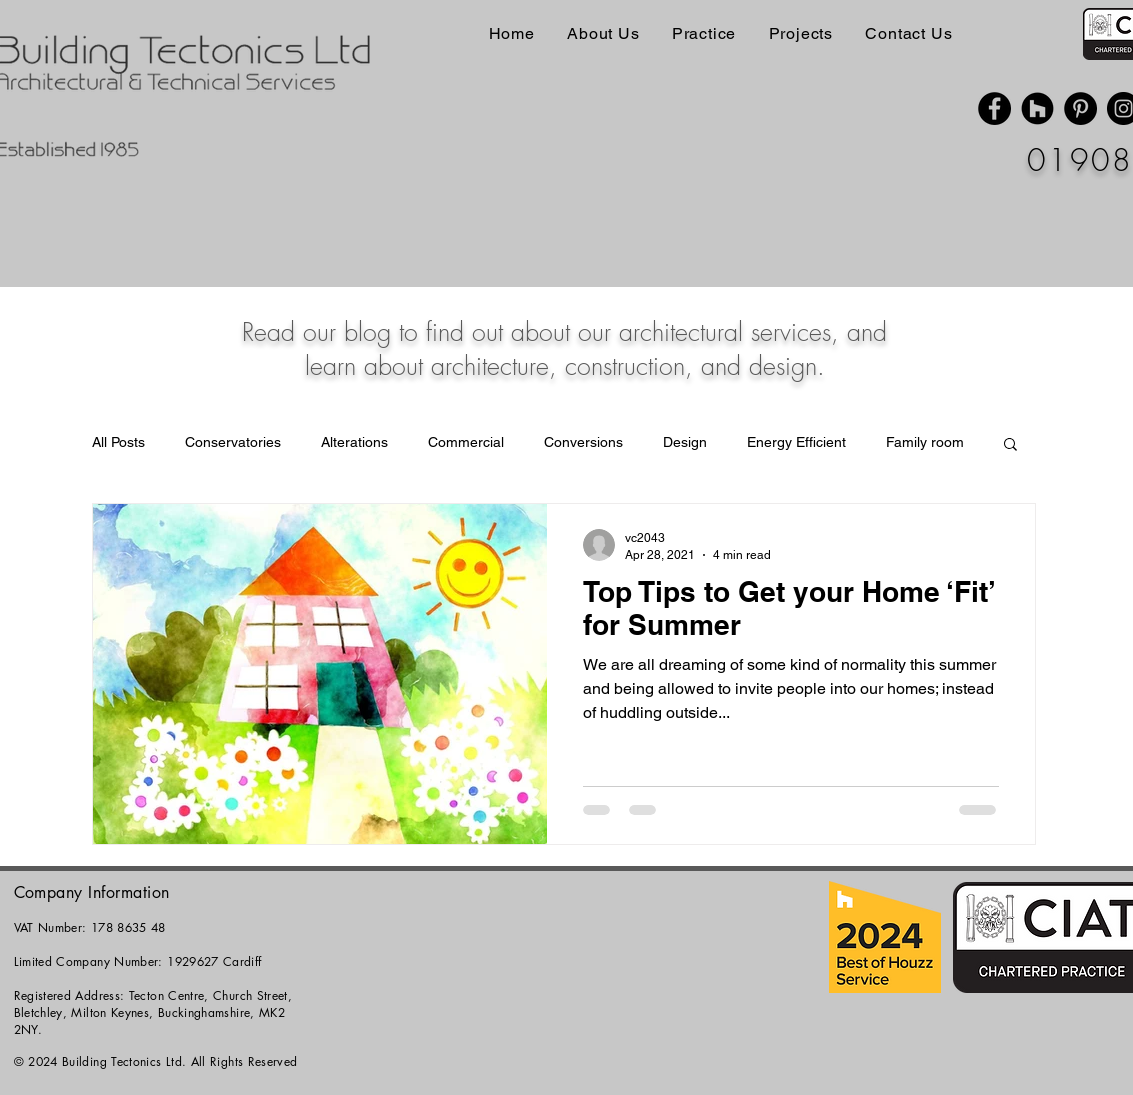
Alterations (354, 442)
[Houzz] (1037, 108)
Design (685, 442)
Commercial (466, 442)
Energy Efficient (796, 442)
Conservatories (233, 442)
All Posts (118, 442)
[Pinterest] (1080, 108)
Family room (925, 442)
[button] (1010, 445)
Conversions (583, 442)
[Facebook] (994, 108)
